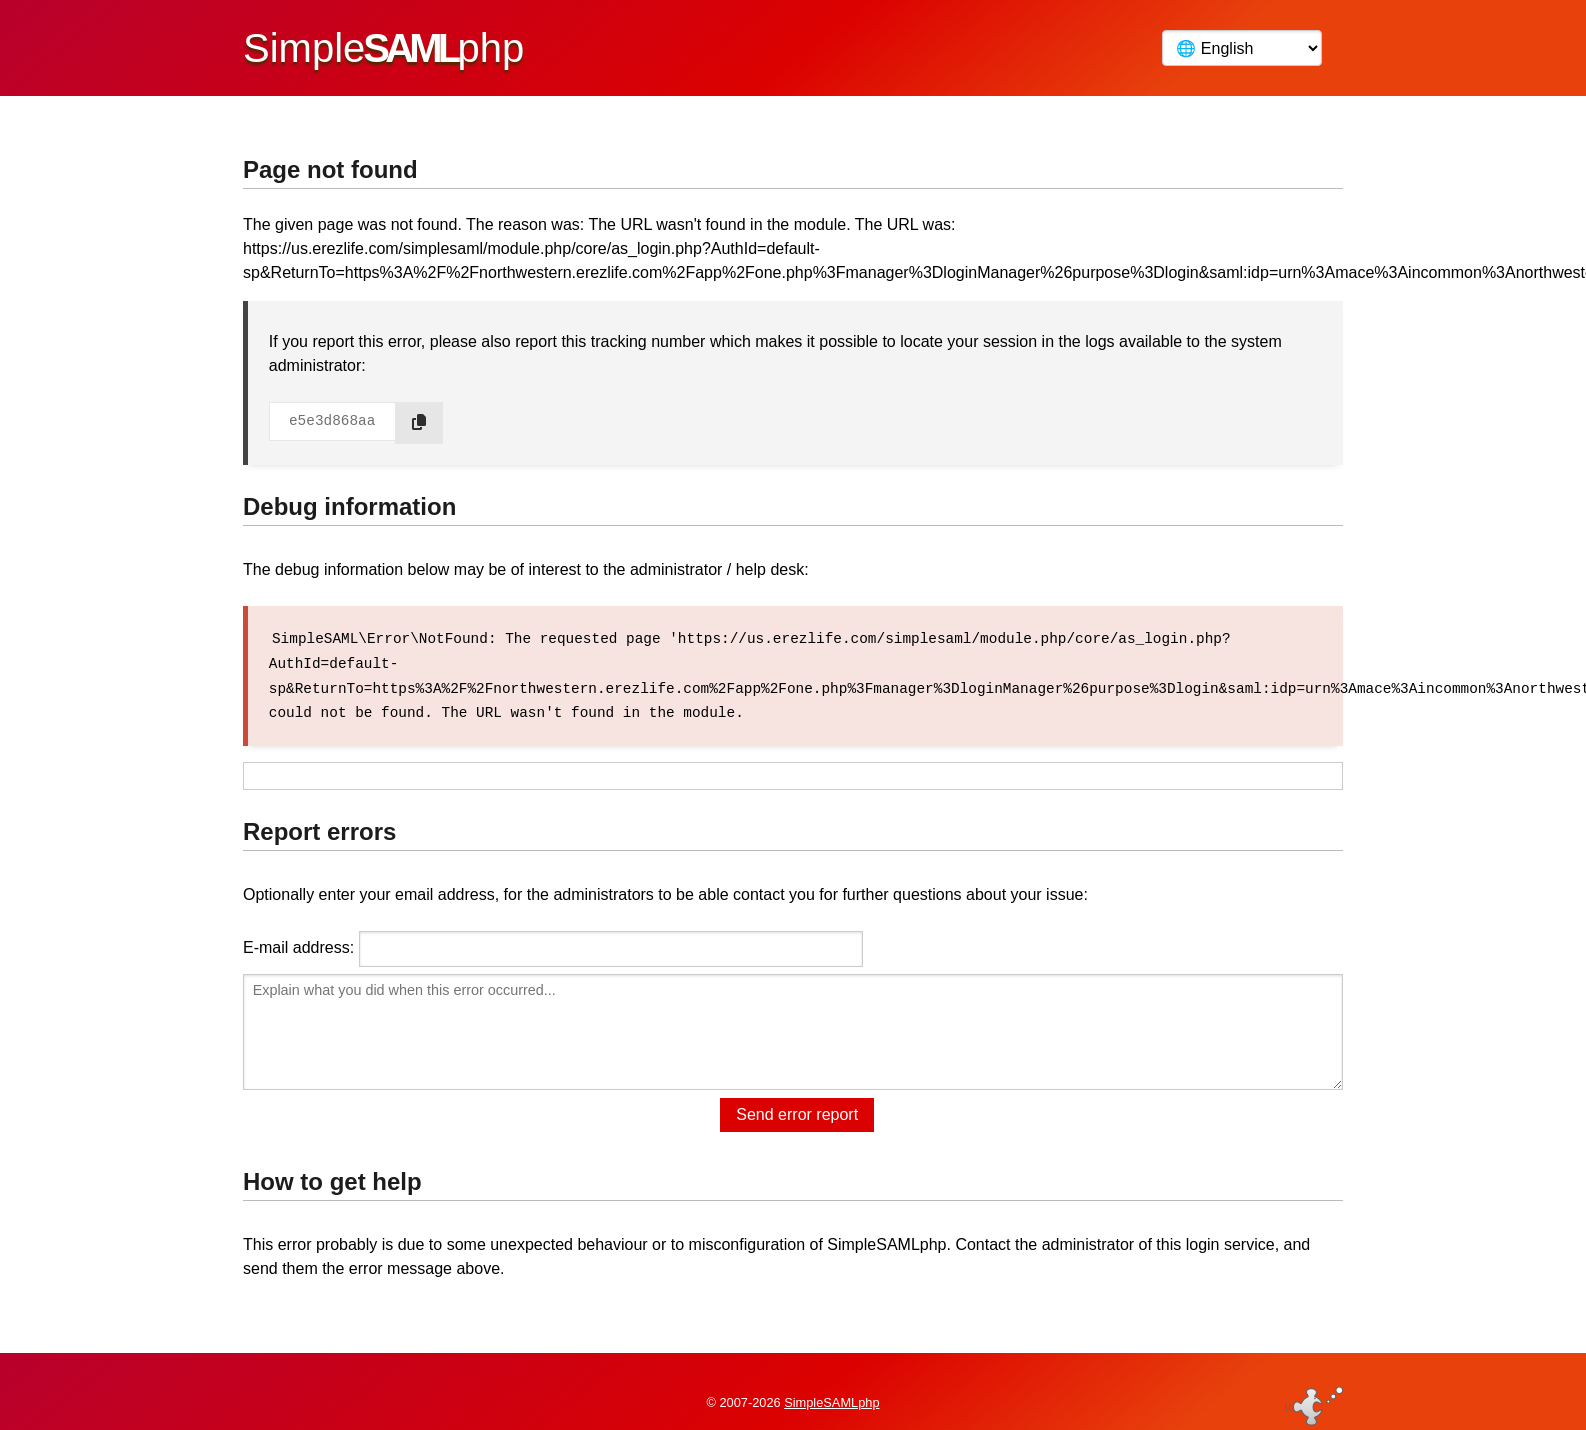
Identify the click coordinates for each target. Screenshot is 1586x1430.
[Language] (1242, 48)
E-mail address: (298, 945)
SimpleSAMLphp (831, 1383)
